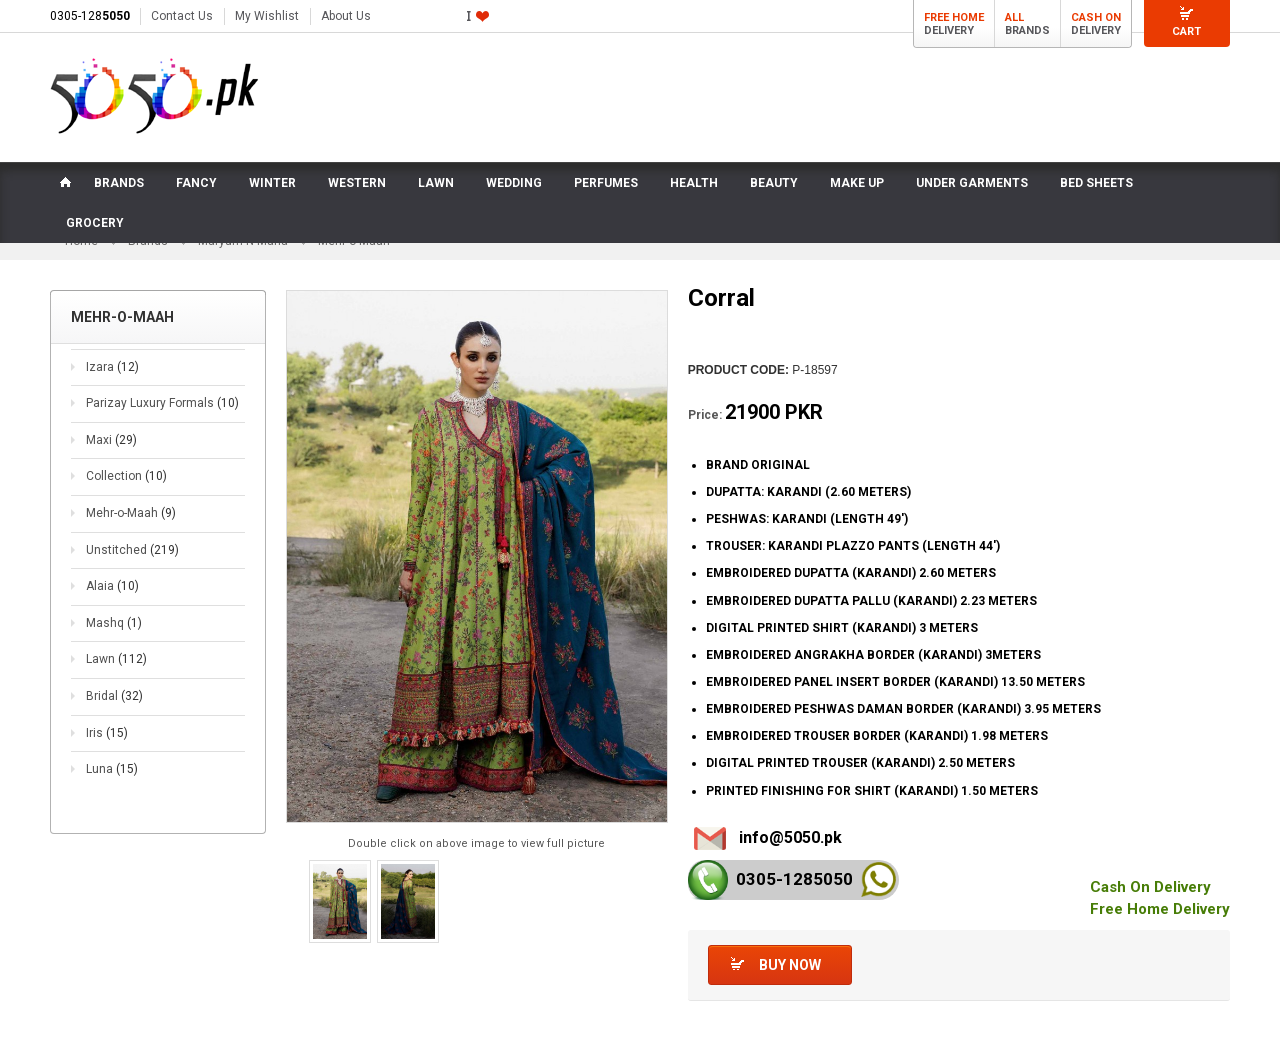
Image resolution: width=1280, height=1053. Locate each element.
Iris (107, 733)
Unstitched (132, 550)
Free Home (954, 17)
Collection (126, 477)
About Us (346, 16)
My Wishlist (267, 16)
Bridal (114, 696)
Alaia (112, 586)
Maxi (111, 440)
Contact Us (182, 16)
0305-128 (90, 16)
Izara (112, 367)
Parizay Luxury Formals (162, 403)
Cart (1186, 31)
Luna (112, 769)
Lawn (116, 659)
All (1014, 17)
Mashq (114, 623)
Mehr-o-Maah (131, 513)
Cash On (1096, 17)
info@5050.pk (790, 837)
